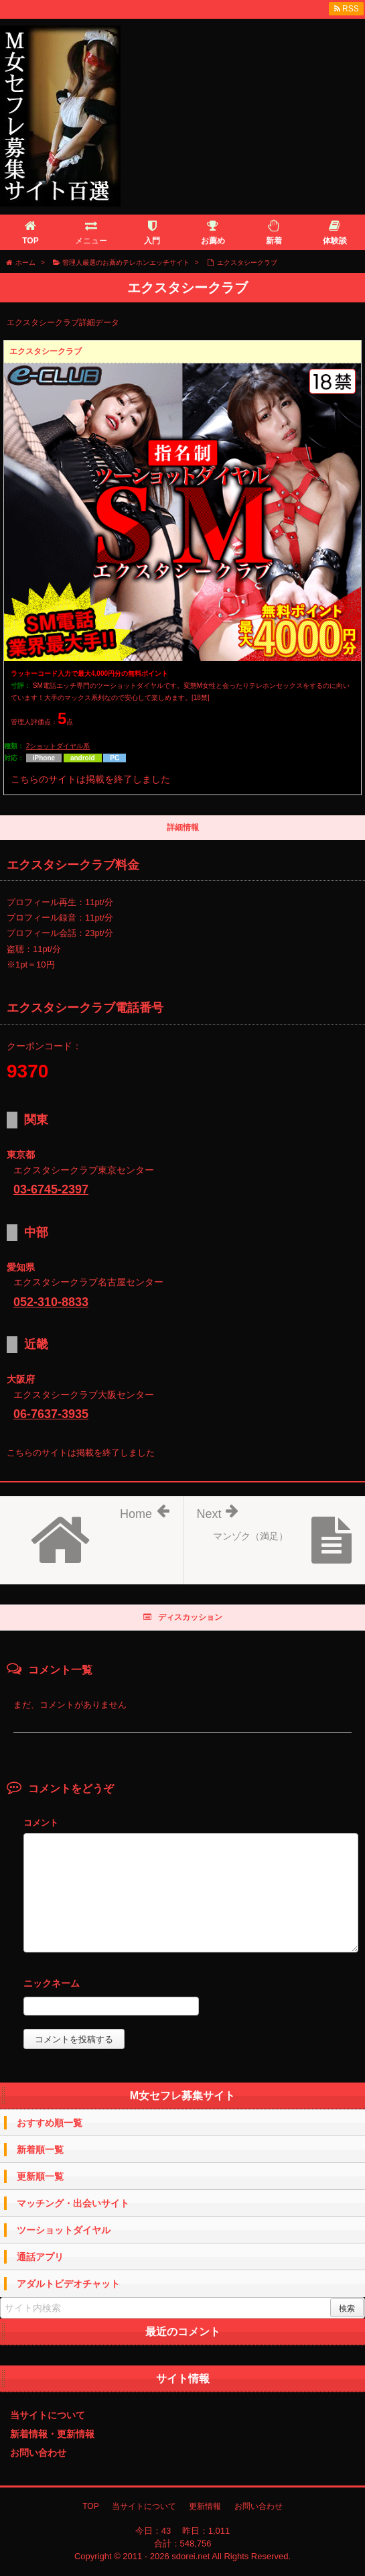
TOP (90, 2506)
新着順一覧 (40, 2149)
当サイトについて (47, 2415)
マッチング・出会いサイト (73, 2203)
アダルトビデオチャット (68, 2283)
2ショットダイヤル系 (58, 746)
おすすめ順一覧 (49, 2122)
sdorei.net (190, 2556)
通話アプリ (40, 2257)
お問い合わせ (38, 2452)
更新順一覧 (40, 2176)
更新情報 (205, 2506)
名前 (190, 1985)
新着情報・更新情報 (52, 2433)
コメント (40, 1823)
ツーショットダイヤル (64, 2230)
